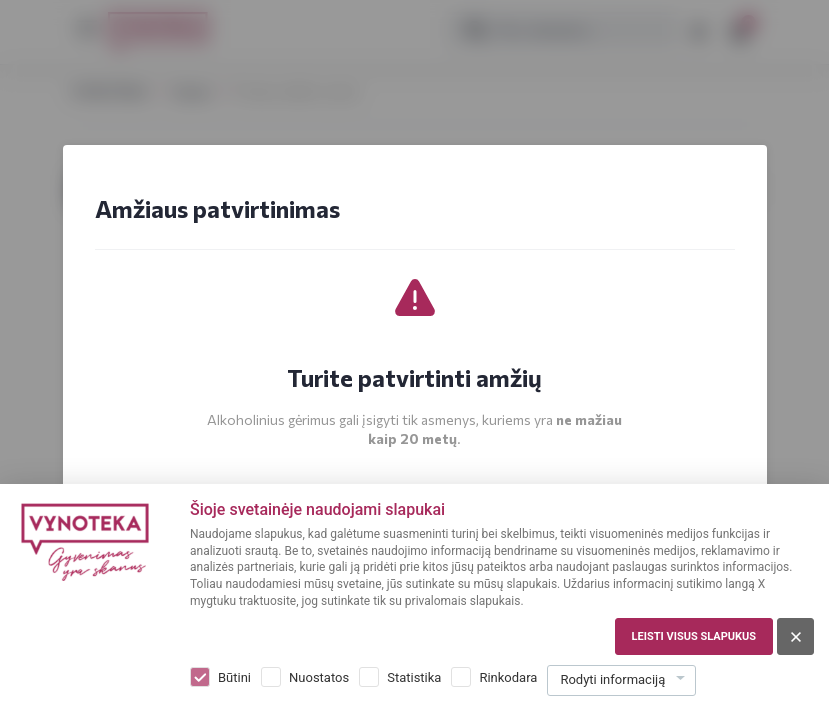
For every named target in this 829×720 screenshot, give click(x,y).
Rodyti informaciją (612, 679)
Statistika (414, 677)
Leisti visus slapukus (694, 636)
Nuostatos (319, 677)
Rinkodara (508, 677)
